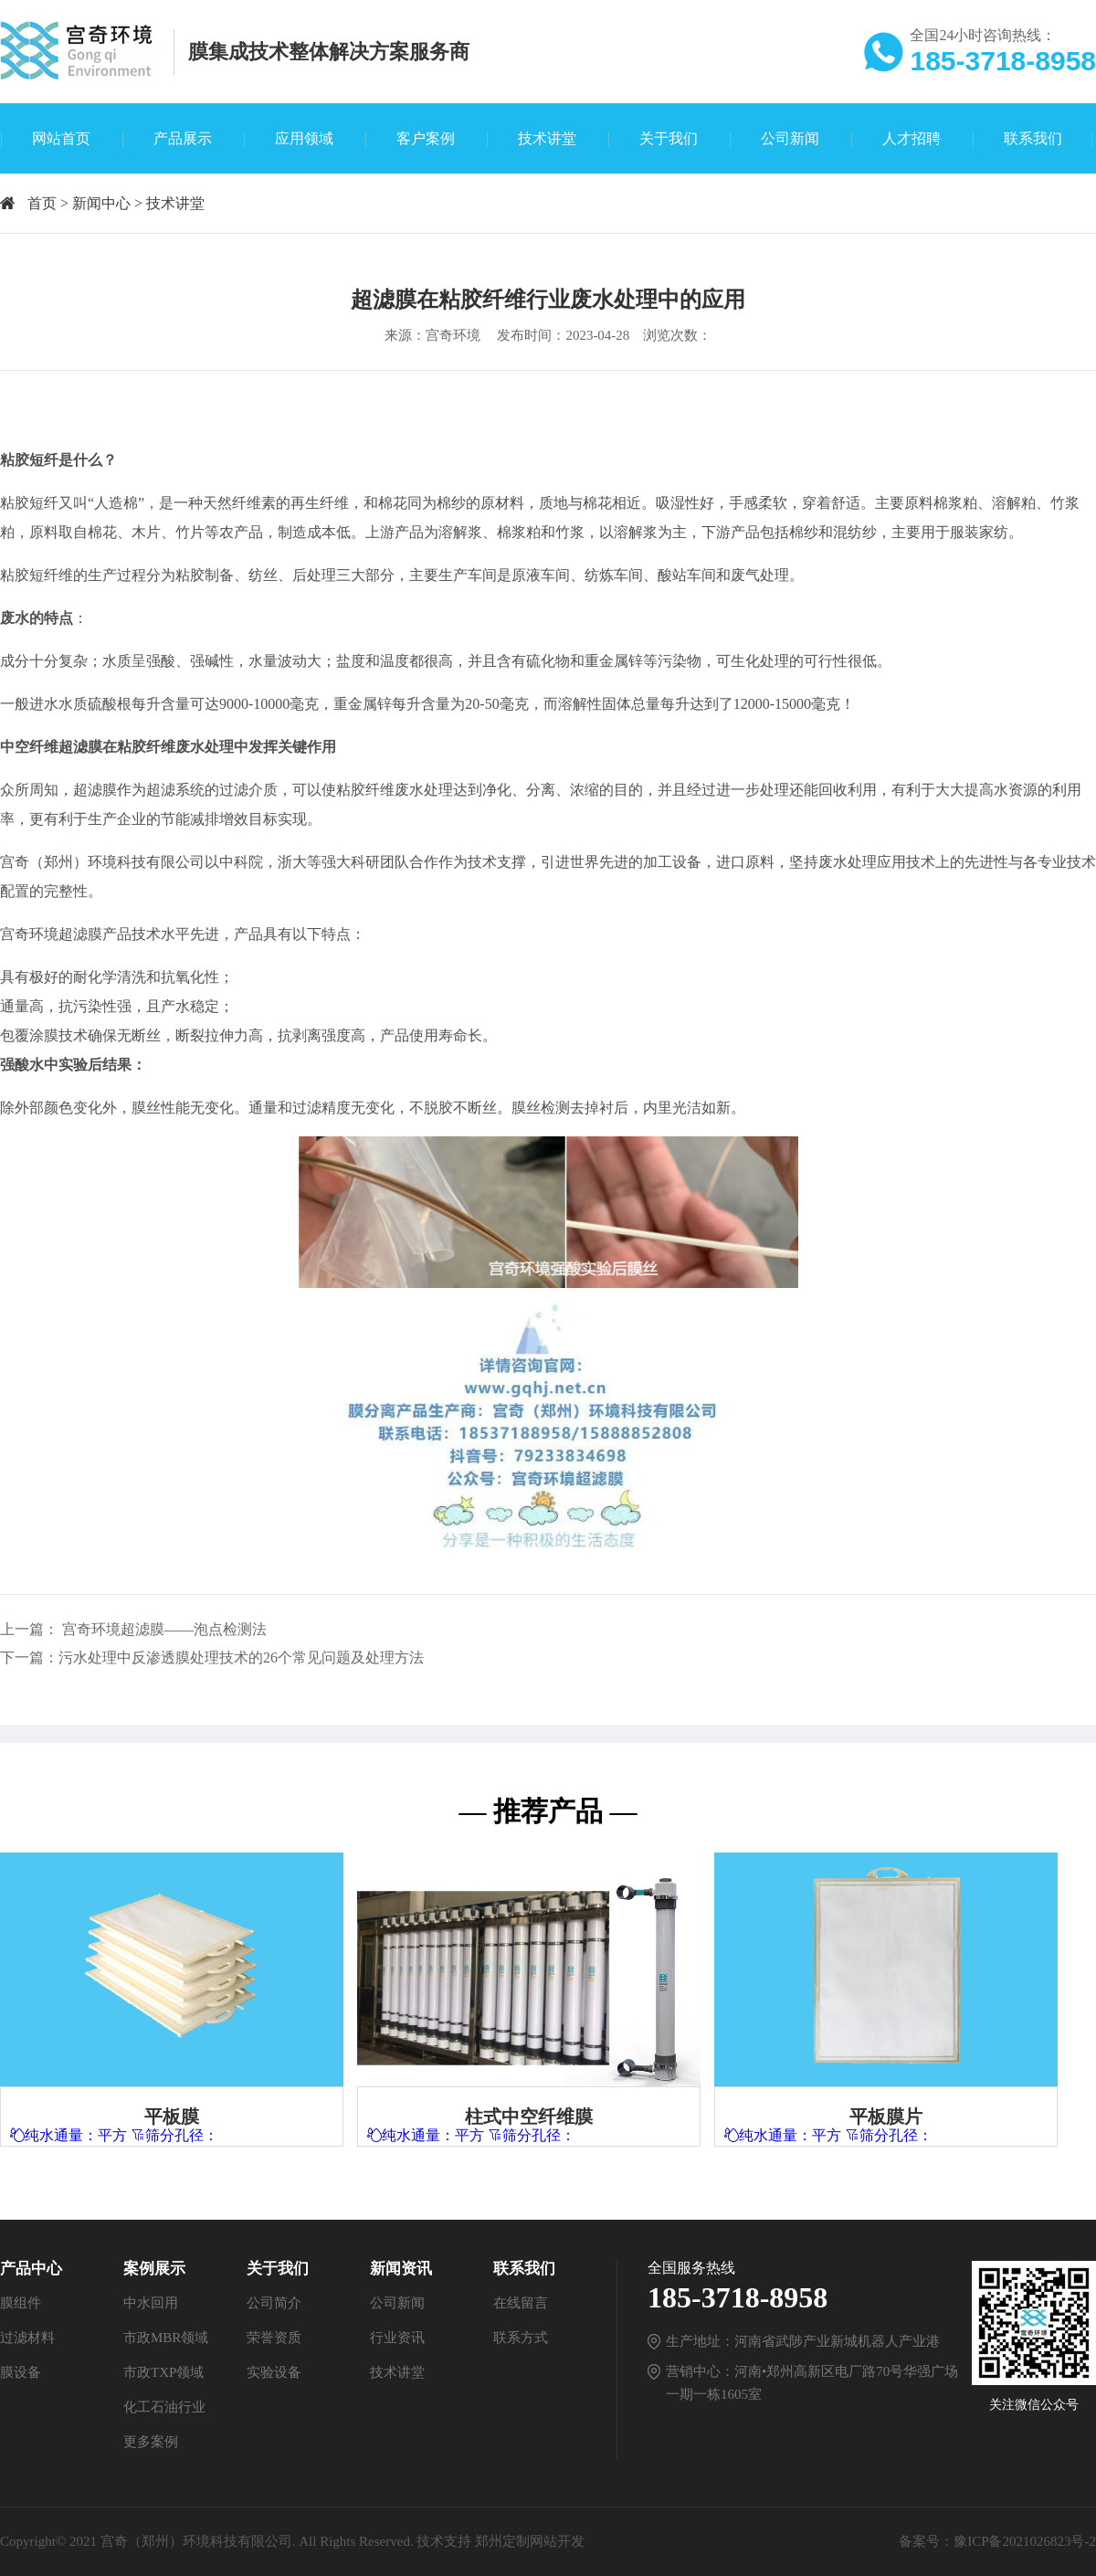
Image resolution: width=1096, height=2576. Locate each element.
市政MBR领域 (165, 2337)
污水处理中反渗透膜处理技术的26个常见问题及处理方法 (241, 1657)
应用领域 (304, 138)
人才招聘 (911, 138)
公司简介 (274, 2303)
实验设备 (274, 2372)
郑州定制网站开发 (530, 2541)
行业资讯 (397, 2337)
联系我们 (1033, 138)
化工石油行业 (164, 2407)
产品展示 (182, 138)
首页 (42, 203)
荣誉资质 (274, 2337)
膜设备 (20, 2372)
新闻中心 (101, 203)
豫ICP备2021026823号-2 (1025, 2541)
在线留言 (520, 2303)
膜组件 (20, 2303)
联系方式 (520, 2337)
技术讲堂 (547, 138)
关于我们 (668, 138)
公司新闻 (790, 138)
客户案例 (425, 138)
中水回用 (150, 2303)
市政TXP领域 (163, 2372)
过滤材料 (27, 2337)
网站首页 (61, 138)
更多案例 (150, 2441)
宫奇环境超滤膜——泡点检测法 (164, 1629)
